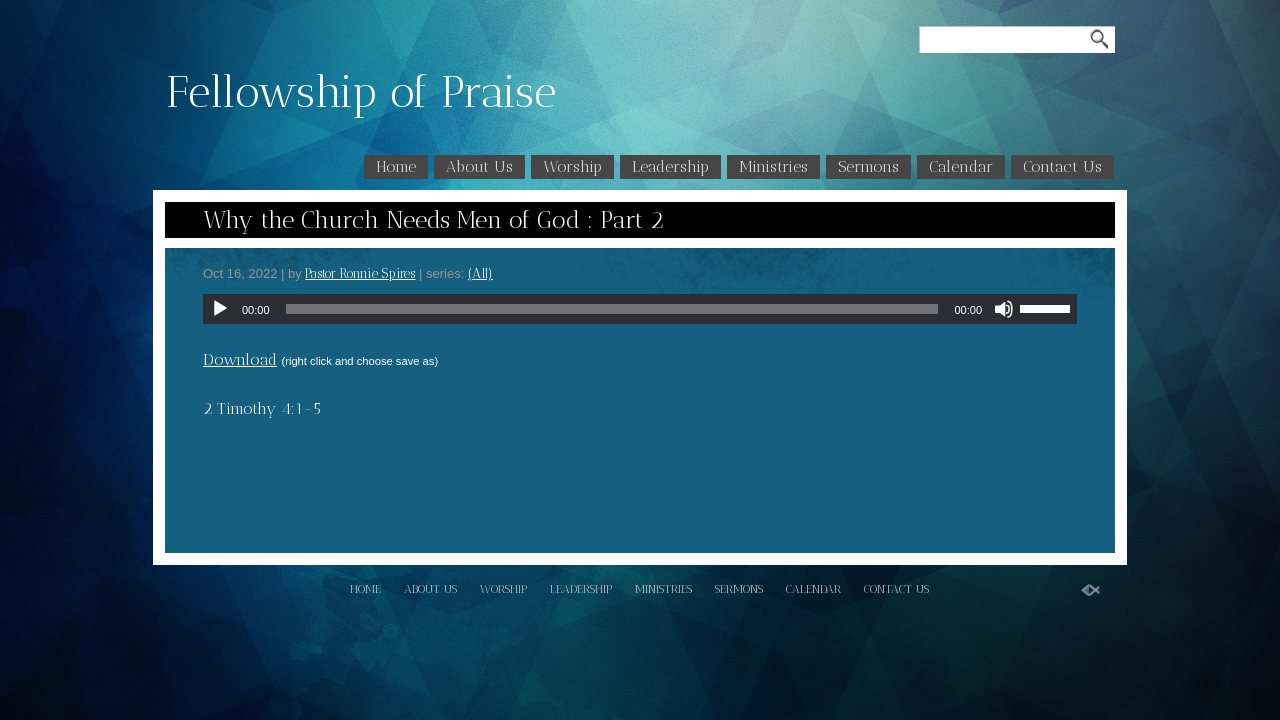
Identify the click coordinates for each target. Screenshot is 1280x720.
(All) (480, 273)
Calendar (961, 166)
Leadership (670, 166)
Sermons (868, 166)
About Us (479, 166)
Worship (572, 166)
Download (240, 359)
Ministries (773, 166)
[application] (640, 309)
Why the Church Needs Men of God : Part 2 (433, 219)
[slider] (612, 309)
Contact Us (1062, 166)
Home (396, 166)
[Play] (220, 309)
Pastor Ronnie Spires (360, 273)
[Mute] (1004, 309)
